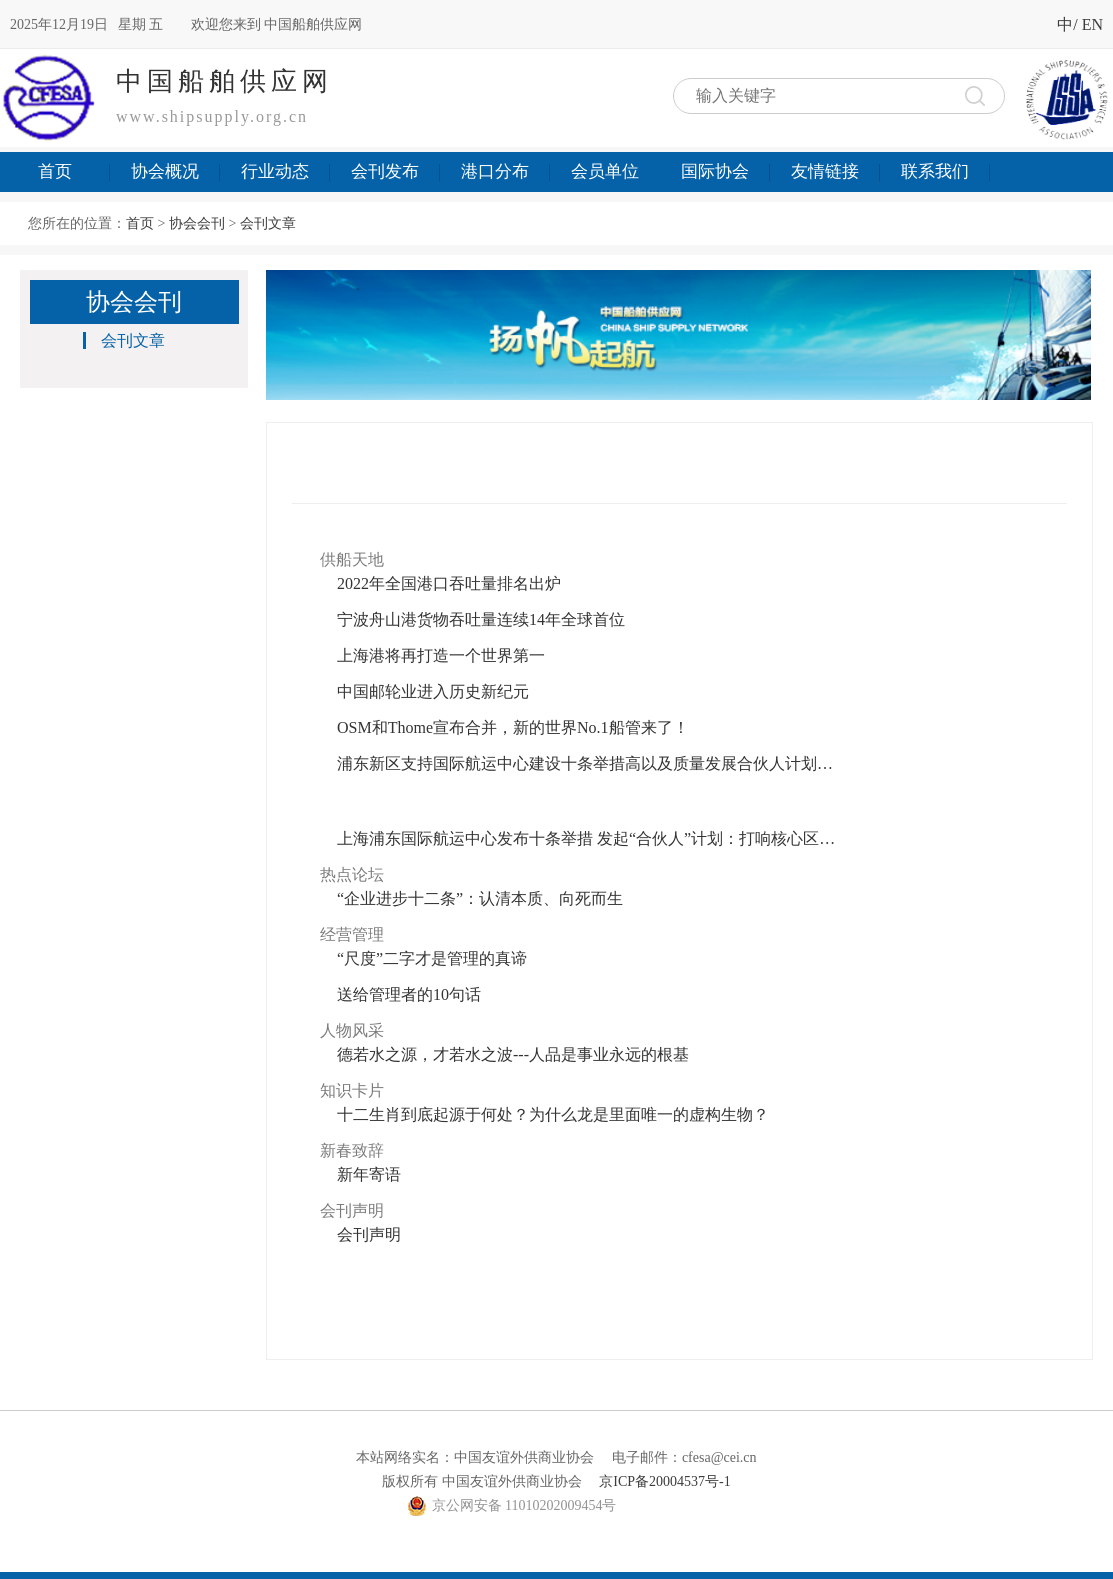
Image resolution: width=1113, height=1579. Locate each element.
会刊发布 (385, 171)
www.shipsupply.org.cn (212, 116)
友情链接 (825, 171)
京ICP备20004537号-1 (664, 1481)
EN (1092, 24)
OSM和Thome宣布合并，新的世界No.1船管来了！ (513, 727)
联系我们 (935, 171)
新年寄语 (369, 1174)
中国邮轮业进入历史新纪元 (433, 691)
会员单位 (605, 171)
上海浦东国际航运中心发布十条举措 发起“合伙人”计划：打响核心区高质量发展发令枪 (587, 838)
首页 (55, 171)
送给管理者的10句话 (409, 994)
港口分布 (495, 171)
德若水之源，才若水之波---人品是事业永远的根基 (513, 1054)
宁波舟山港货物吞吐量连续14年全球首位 (481, 619)
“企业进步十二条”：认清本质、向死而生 (480, 898)
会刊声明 (369, 1234)
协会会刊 (197, 223)
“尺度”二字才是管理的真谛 (432, 958)
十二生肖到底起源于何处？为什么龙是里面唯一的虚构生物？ (553, 1114)
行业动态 (275, 171)
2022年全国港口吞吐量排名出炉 (449, 583)
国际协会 (715, 171)
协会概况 (165, 171)
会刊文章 (268, 223)
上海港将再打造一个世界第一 (441, 655)
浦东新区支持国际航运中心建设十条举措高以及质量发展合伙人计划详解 (587, 763)
